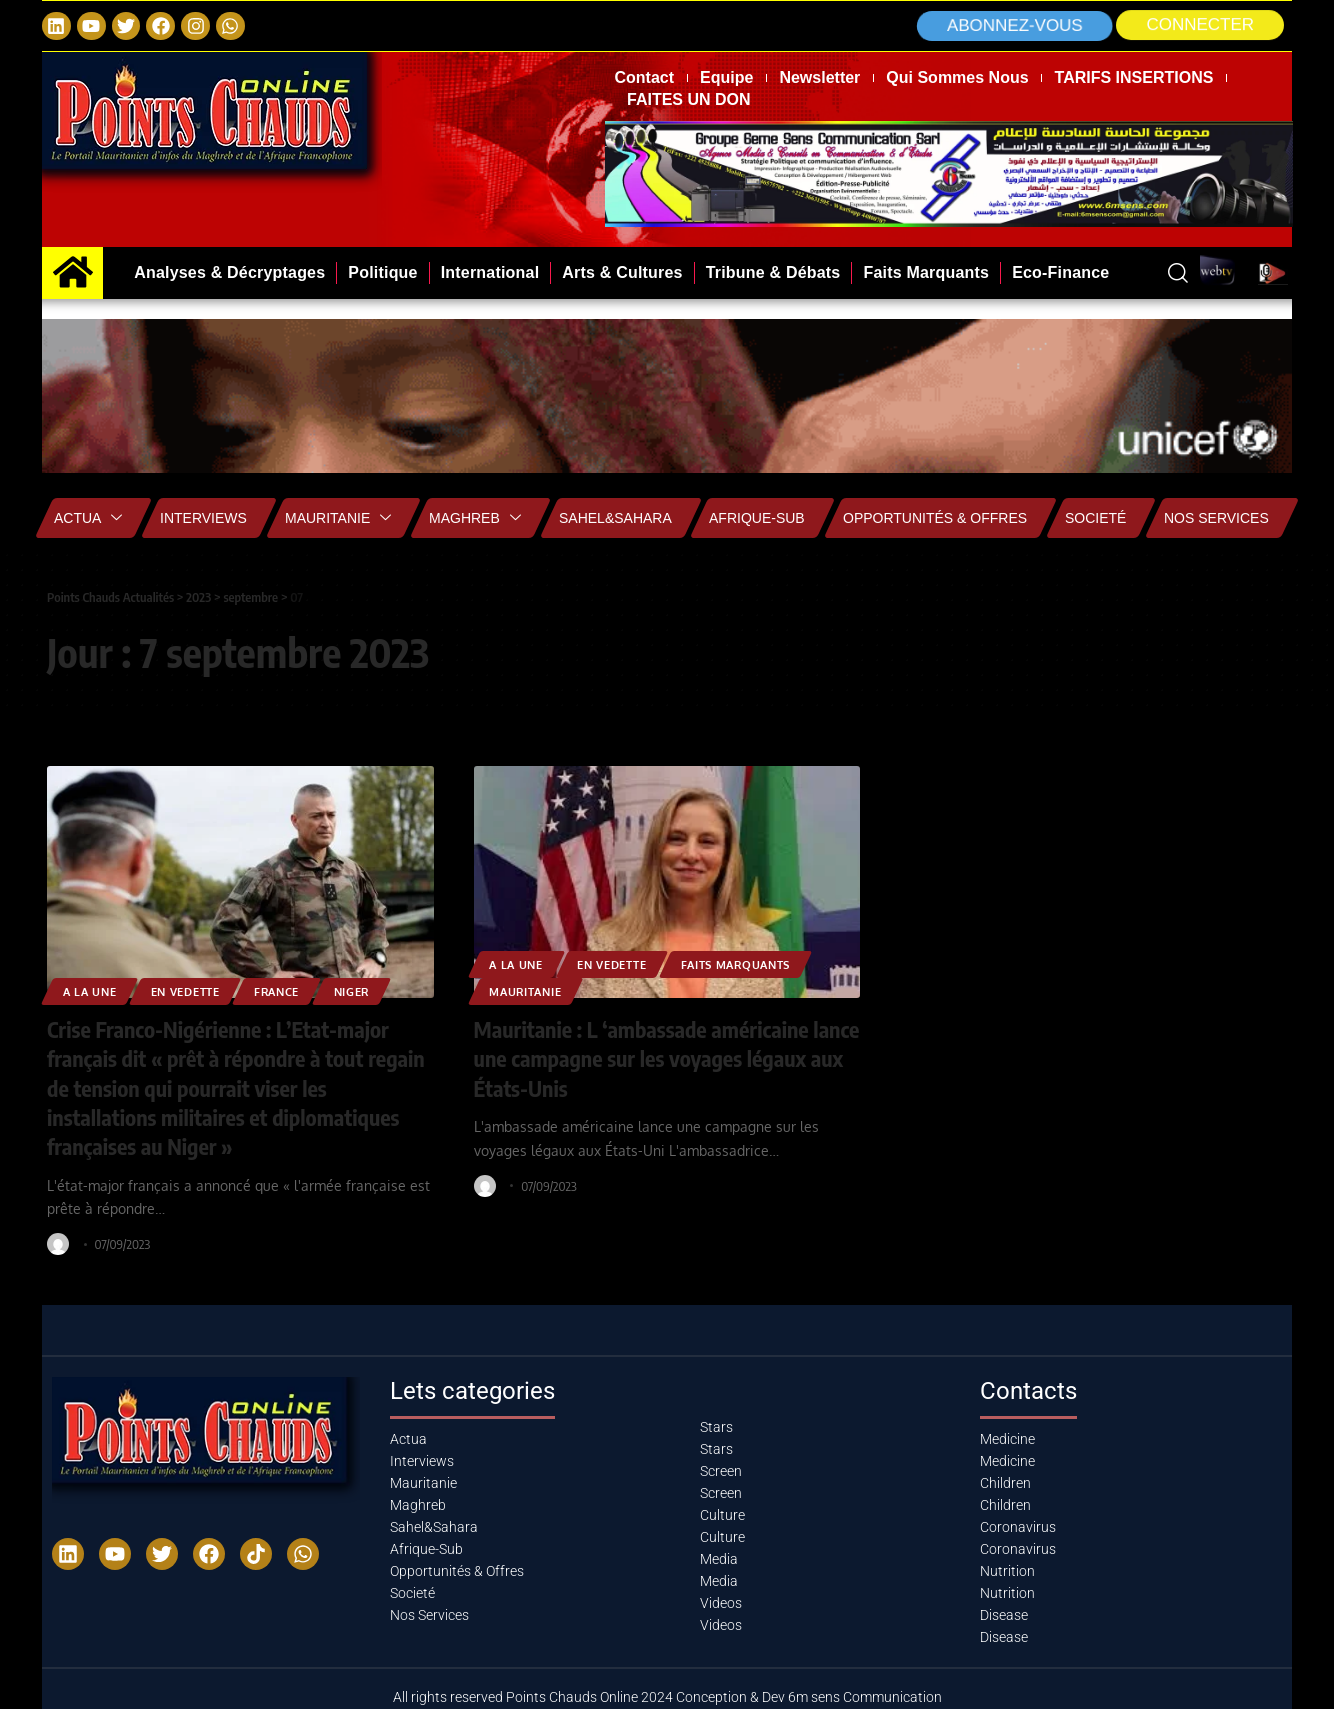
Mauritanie (338, 518)
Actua (88, 518)
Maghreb (475, 518)
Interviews (203, 518)
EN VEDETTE (196, 990)
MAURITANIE (531, 990)
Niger (375, 990)
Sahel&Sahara (615, 518)
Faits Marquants (757, 963)
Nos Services (1216, 518)
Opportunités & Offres (935, 518)
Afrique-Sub (757, 518)
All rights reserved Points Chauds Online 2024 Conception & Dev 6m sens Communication (667, 1693)
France (295, 990)
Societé (1095, 518)
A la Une (92, 990)
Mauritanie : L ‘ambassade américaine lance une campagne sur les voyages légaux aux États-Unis (643, 1057)
